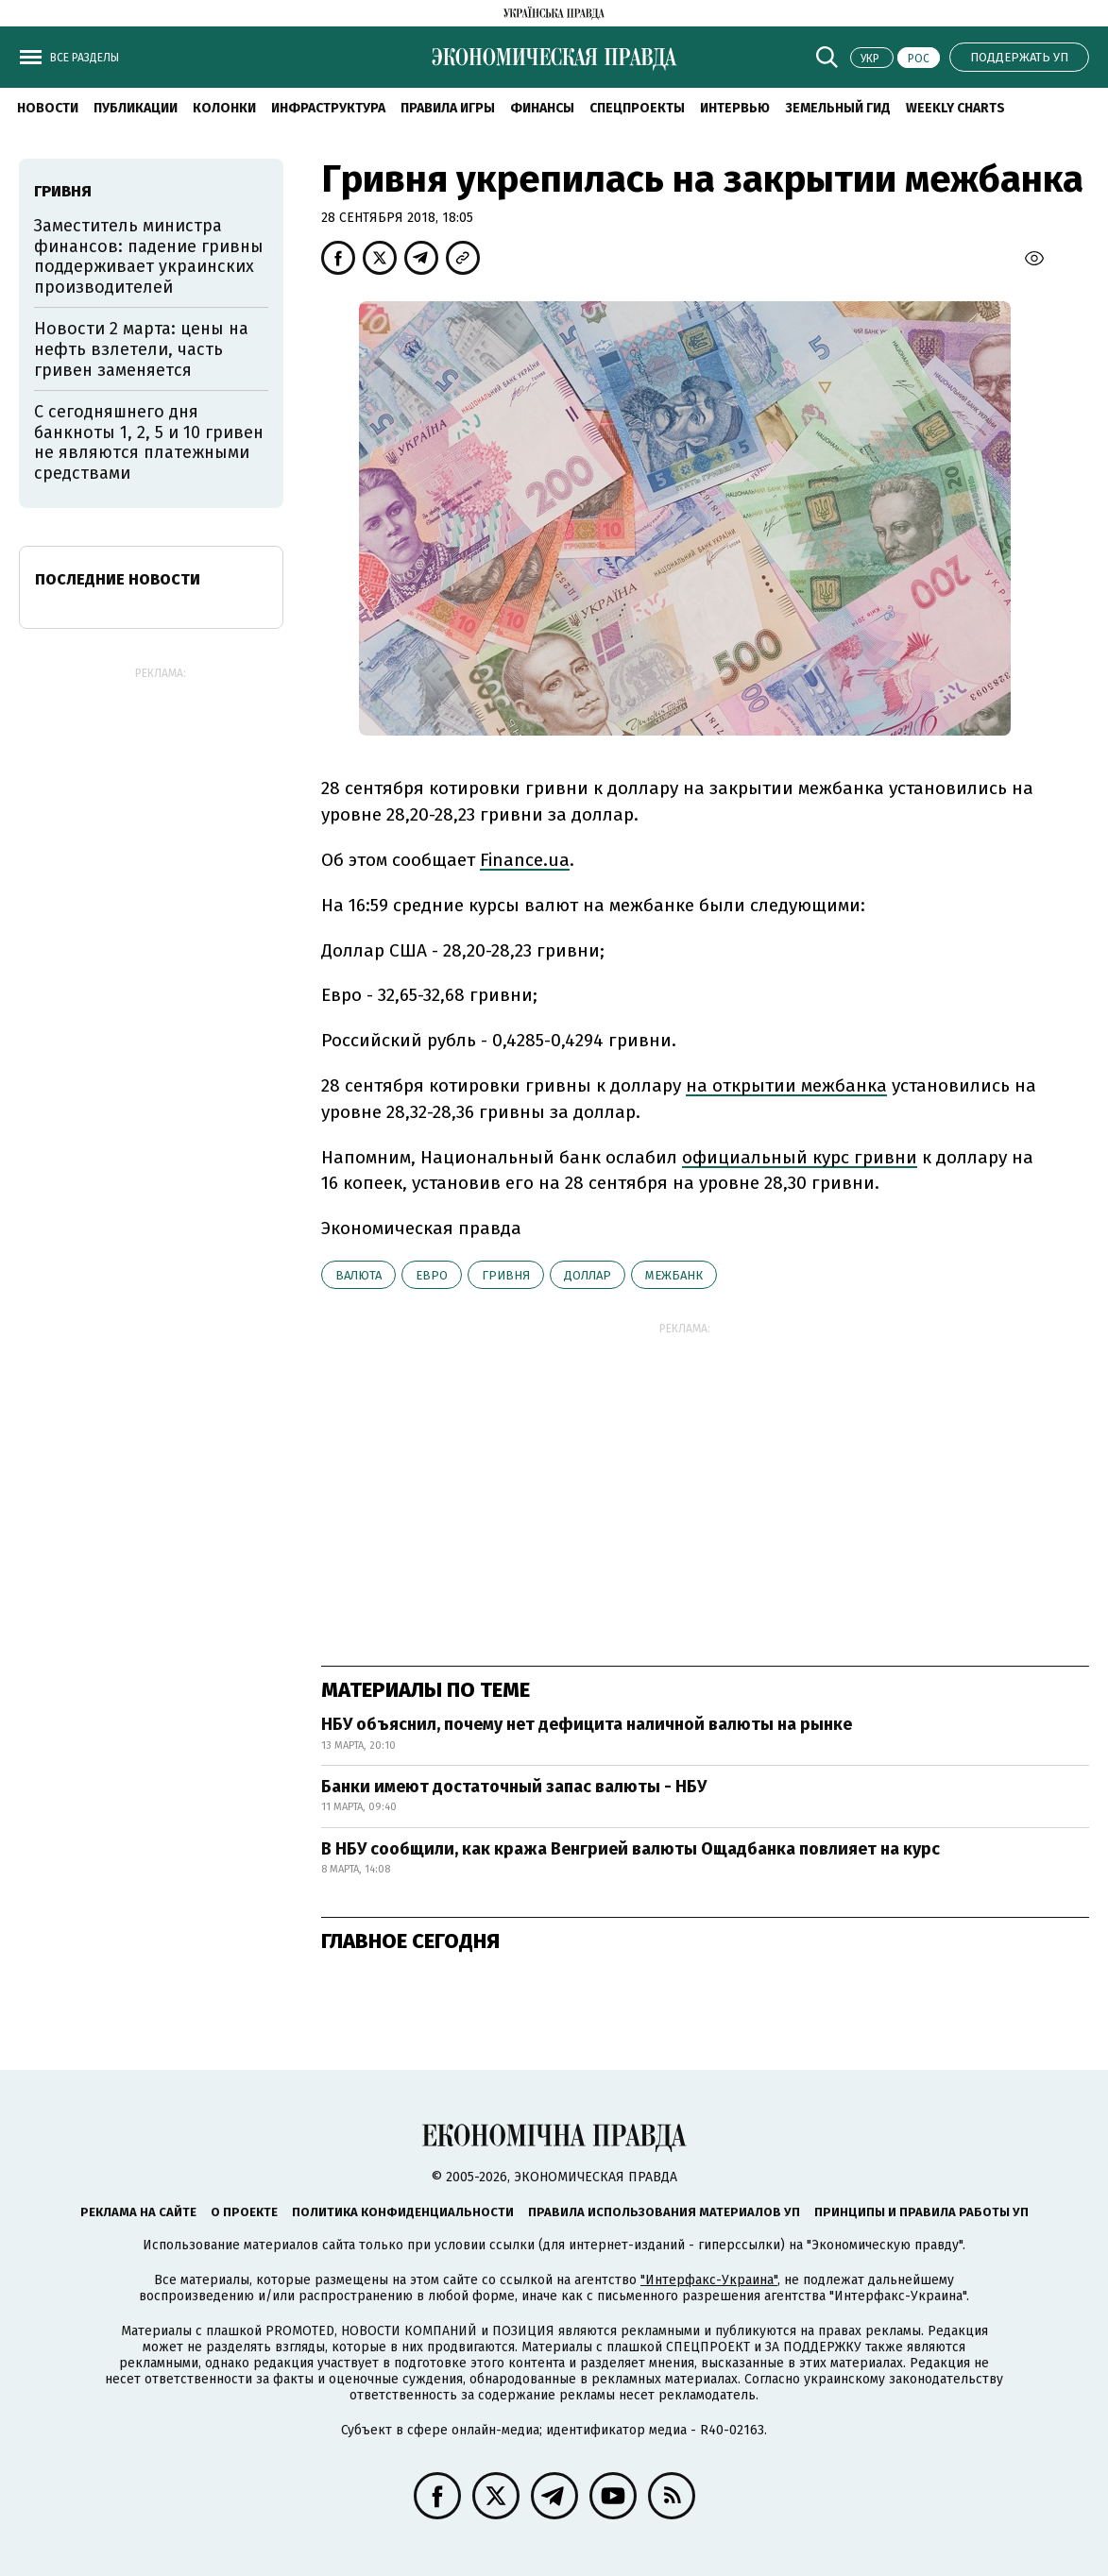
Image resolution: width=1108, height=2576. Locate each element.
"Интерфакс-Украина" (708, 2280)
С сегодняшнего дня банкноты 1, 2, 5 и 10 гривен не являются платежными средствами (149, 442)
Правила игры (448, 108)
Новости (47, 108)
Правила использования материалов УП (664, 2212)
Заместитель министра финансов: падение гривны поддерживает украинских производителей (149, 256)
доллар (587, 1275)
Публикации (136, 108)
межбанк (674, 1275)
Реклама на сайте (138, 2212)
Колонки (224, 108)
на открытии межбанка (786, 1085)
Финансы (542, 108)
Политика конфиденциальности (403, 2212)
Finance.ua (525, 860)
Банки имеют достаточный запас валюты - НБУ (514, 1786)
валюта (358, 1275)
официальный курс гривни (799, 1157)
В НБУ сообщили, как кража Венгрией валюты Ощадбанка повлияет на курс (630, 1849)
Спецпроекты (637, 108)
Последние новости (117, 579)
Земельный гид (838, 108)
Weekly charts (955, 108)
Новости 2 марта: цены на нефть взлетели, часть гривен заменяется (141, 349)
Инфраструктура (328, 108)
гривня (506, 1275)
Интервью (735, 108)
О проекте (244, 2212)
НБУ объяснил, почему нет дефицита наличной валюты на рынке (586, 1724)
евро (432, 1275)
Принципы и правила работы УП (921, 2212)
